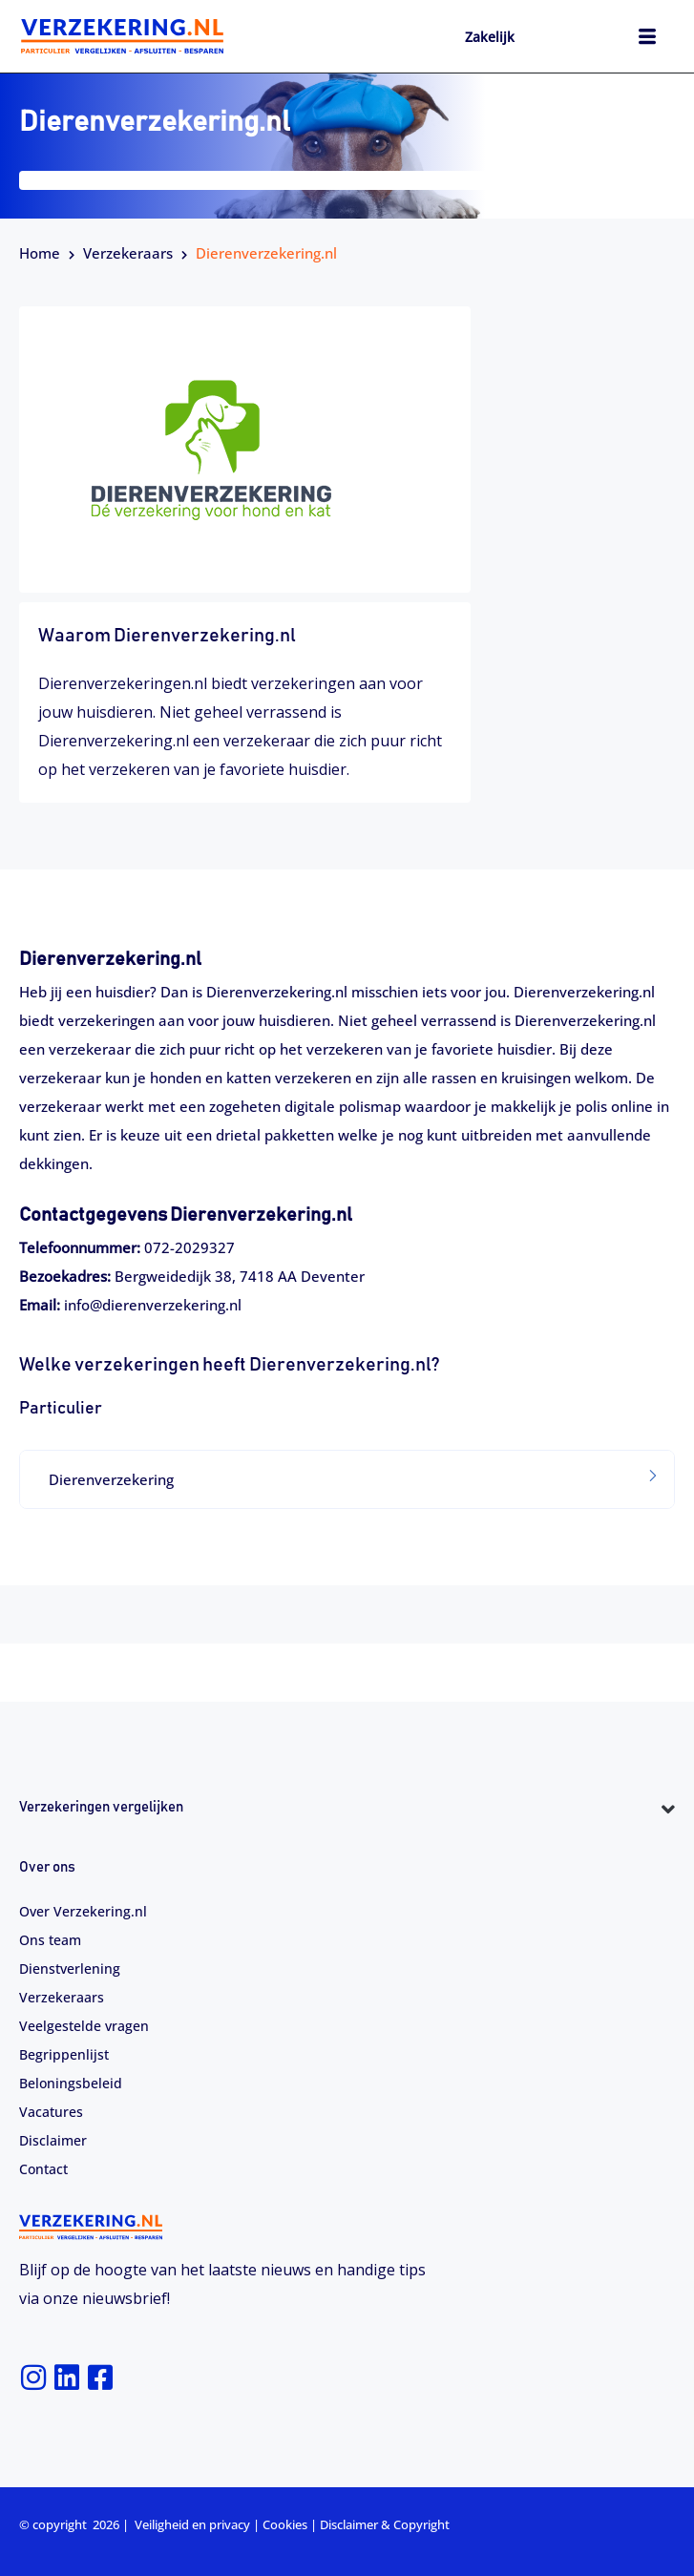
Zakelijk (490, 37)
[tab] (347, 1479)
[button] (347, 1479)
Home (39, 252)
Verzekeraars (128, 252)
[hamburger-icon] (646, 39)
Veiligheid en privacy (192, 2524)
